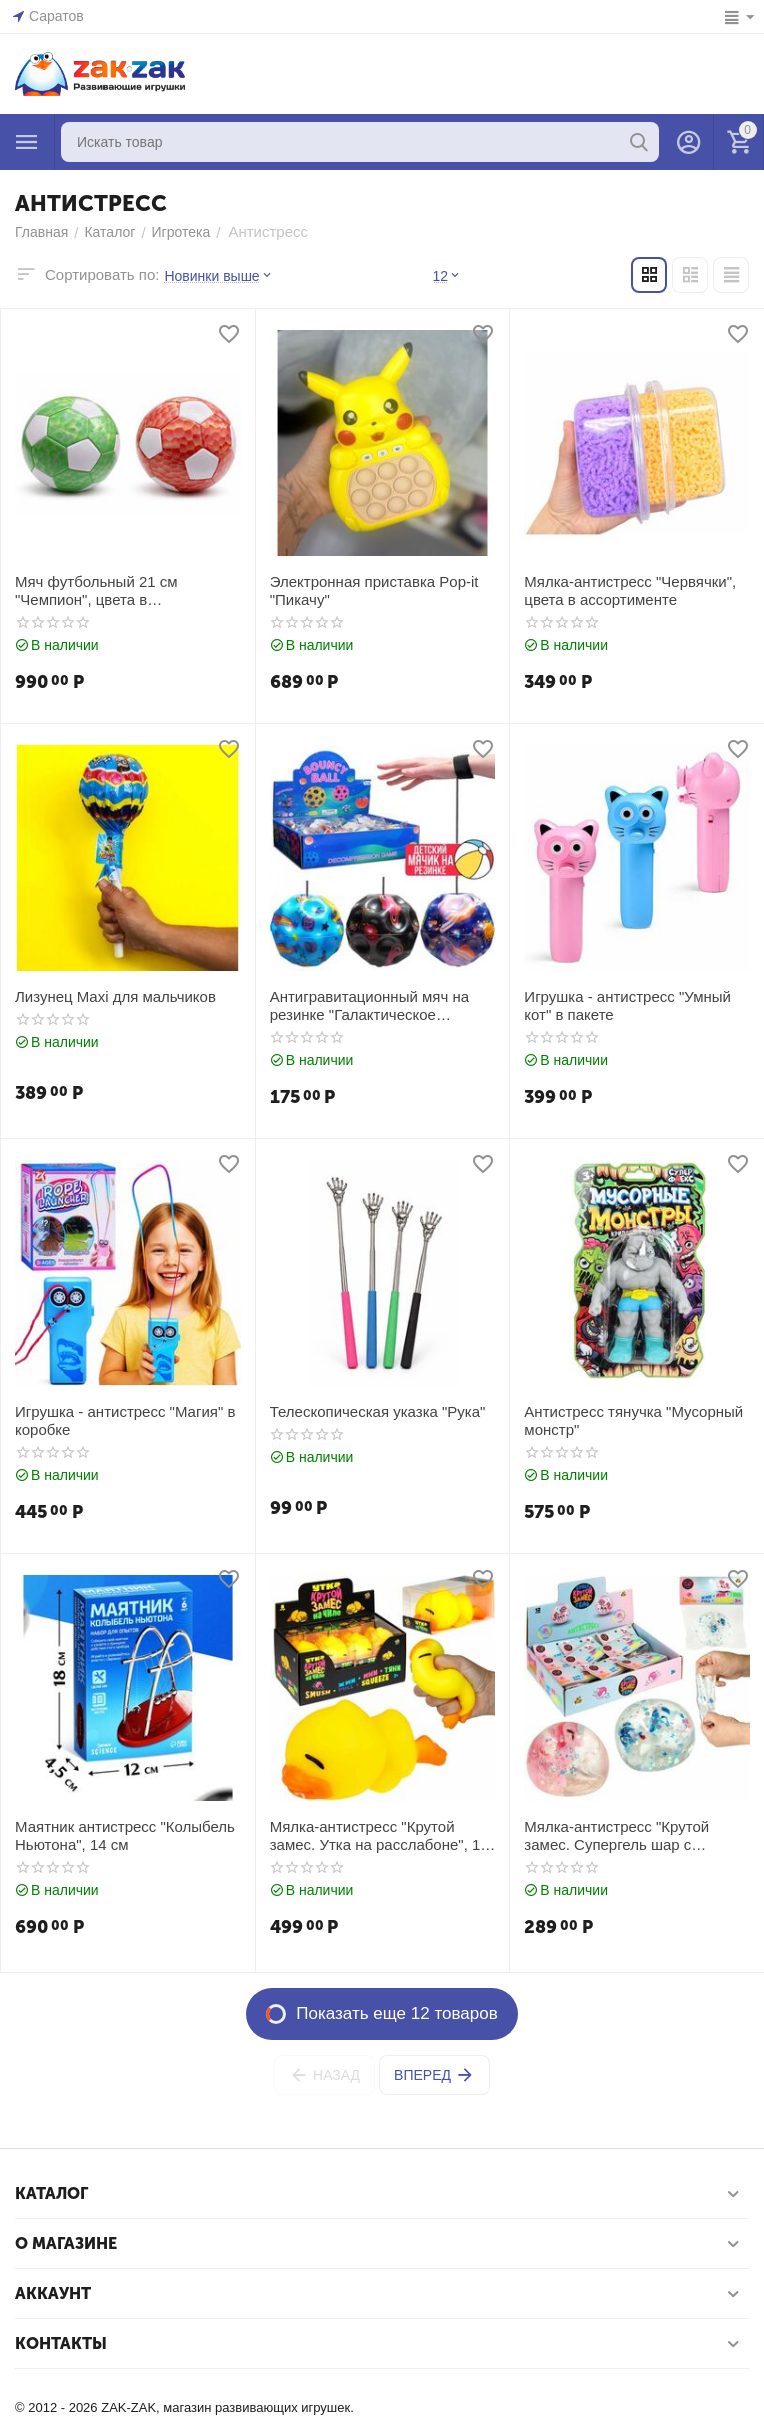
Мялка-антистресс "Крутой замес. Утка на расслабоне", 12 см (379, 1836)
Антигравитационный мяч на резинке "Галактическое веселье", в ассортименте (369, 1006)
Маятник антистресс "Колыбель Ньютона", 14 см (125, 1835)
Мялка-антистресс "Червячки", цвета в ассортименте (630, 590)
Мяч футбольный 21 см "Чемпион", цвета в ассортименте (96, 591)
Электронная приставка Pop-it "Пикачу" (374, 590)
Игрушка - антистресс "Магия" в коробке (125, 1420)
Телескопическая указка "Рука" (378, 1411)
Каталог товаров (27, 142)
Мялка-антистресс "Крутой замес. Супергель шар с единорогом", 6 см (616, 1836)
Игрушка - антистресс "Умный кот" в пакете (627, 1005)
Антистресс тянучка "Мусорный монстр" (633, 1420)
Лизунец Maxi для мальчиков (115, 996)
